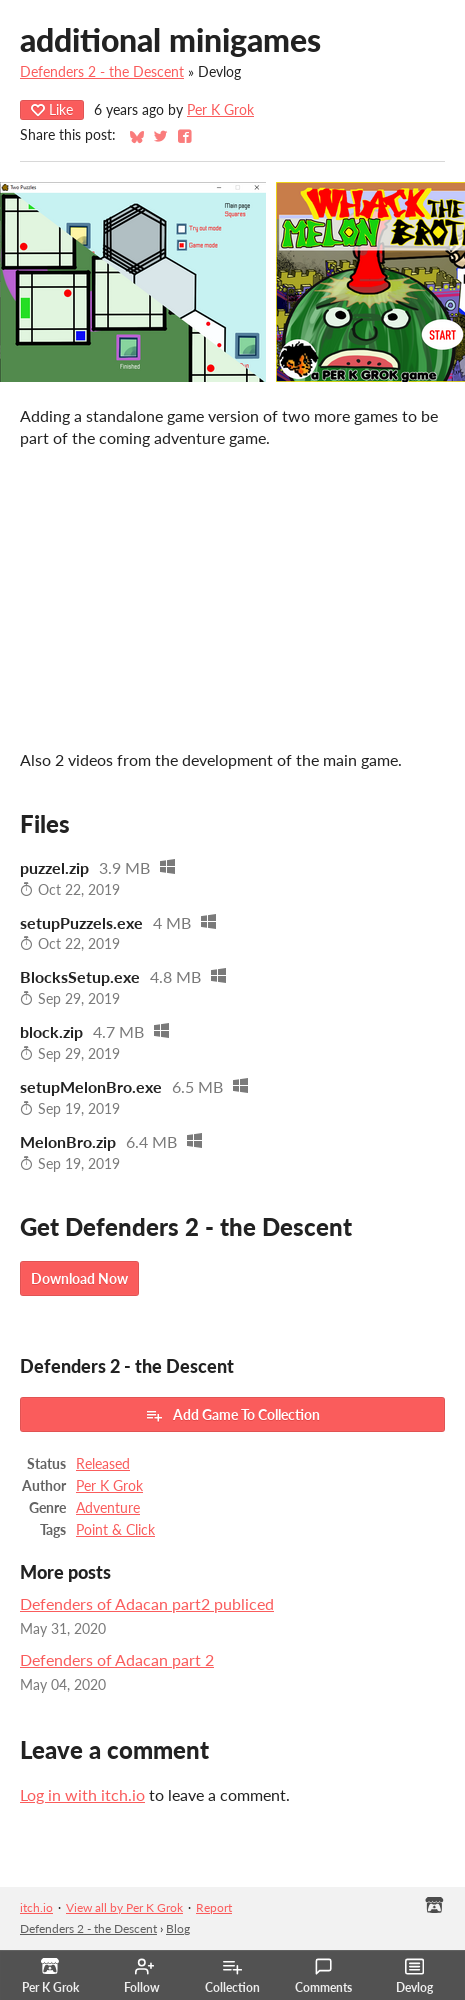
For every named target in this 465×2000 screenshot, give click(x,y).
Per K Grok (220, 110)
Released (103, 1464)
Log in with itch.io (82, 1794)
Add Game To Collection (232, 1415)
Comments (323, 1976)
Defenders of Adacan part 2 (117, 1659)
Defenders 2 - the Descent (102, 72)
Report (214, 1907)
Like (52, 109)
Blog (178, 1928)
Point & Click (115, 1530)
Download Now (79, 1278)
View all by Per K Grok (124, 1907)
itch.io (36, 1907)
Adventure (108, 1508)
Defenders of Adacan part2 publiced (147, 1603)
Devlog (414, 1976)
